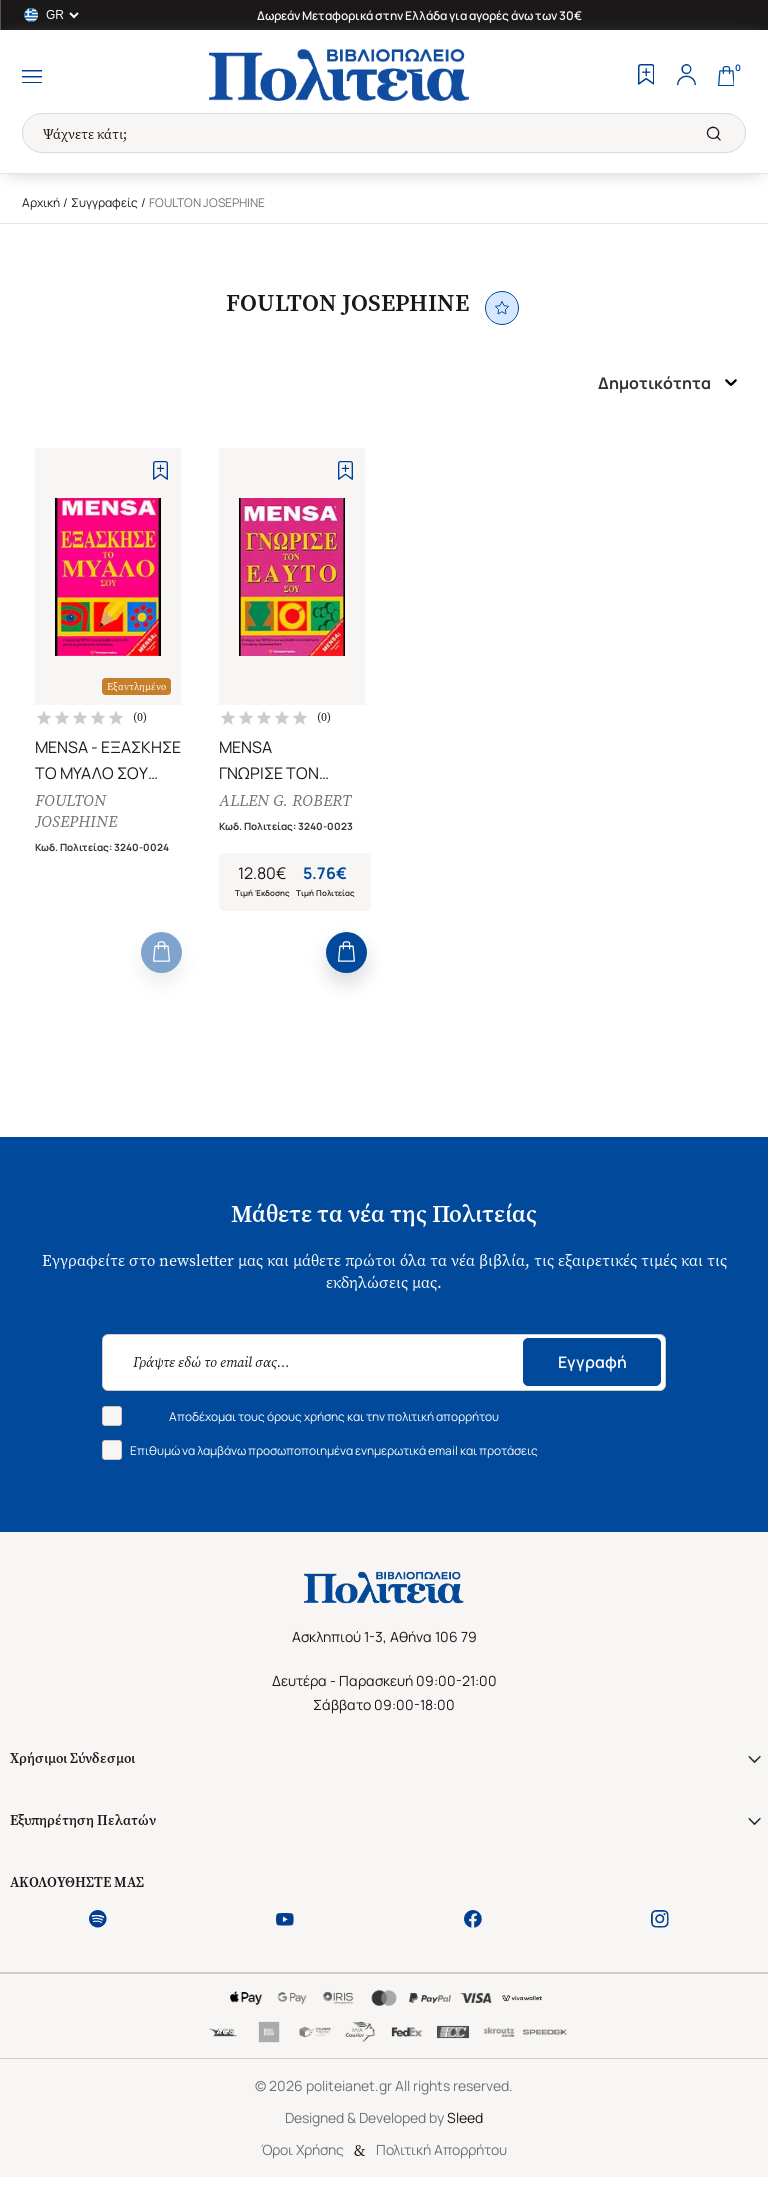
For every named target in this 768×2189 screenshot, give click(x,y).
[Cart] (726, 77)
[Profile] (686, 77)
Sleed (465, 2119)
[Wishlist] (646, 77)
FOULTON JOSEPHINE (76, 812)
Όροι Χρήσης (302, 2151)
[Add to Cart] (161, 954)
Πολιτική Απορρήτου (441, 2151)
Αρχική (41, 202)
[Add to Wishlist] (160, 470)
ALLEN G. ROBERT (285, 801)
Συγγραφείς (104, 202)
